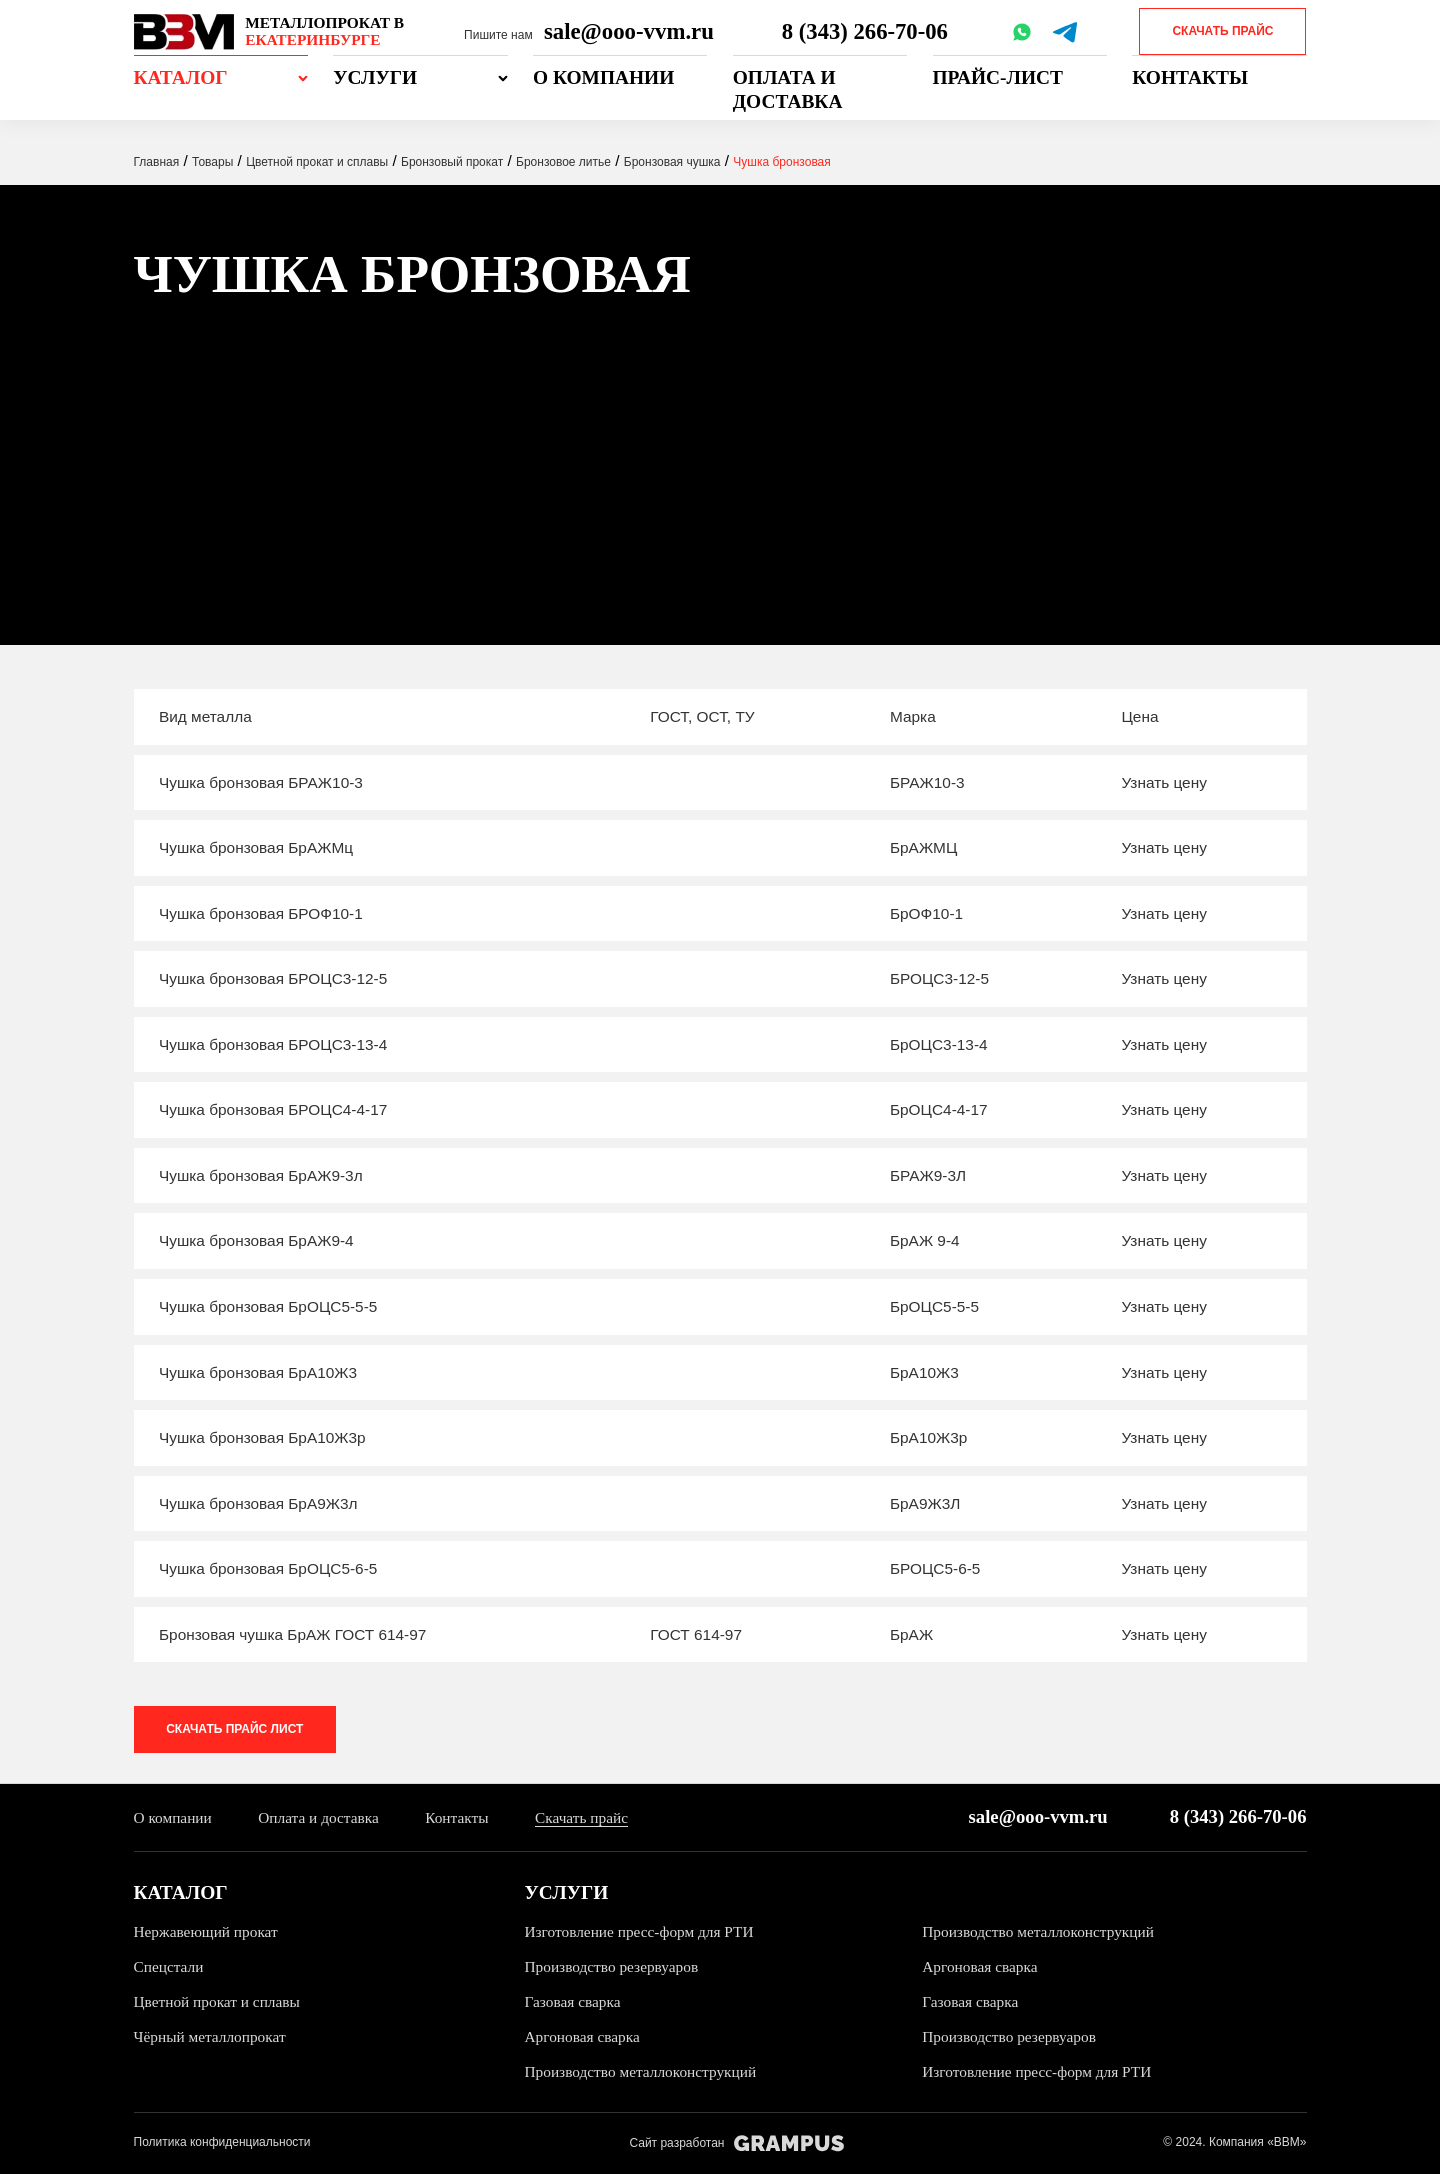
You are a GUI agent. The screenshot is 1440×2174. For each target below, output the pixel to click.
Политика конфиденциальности (222, 2143)
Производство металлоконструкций (1038, 1931)
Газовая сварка (573, 2002)
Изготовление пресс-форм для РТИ (640, 1931)
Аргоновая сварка (980, 1966)
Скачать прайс (1222, 31)
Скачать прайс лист (235, 1729)
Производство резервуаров (612, 1966)
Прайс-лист (998, 77)
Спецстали (169, 1966)
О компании (603, 77)
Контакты (1190, 77)
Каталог (181, 77)
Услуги (375, 77)
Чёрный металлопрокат (210, 2037)
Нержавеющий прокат (206, 1931)
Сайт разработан (736, 2143)
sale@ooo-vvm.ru (629, 31)
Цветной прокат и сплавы (217, 2002)
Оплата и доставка (788, 89)
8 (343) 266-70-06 (864, 31)
